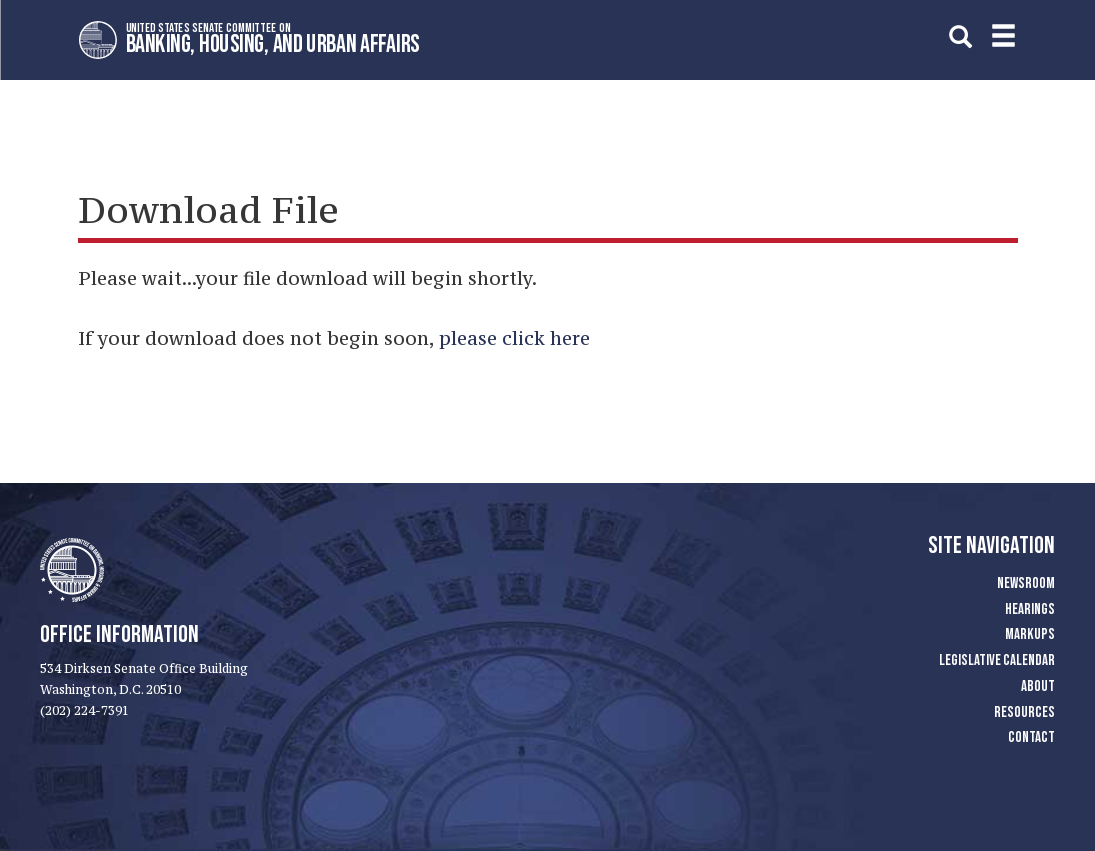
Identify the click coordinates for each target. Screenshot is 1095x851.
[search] (960, 36)
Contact (1031, 737)
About (1038, 686)
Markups (1030, 634)
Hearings (1030, 609)
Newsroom (1026, 583)
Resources (1024, 712)
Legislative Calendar (997, 660)
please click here (514, 338)
